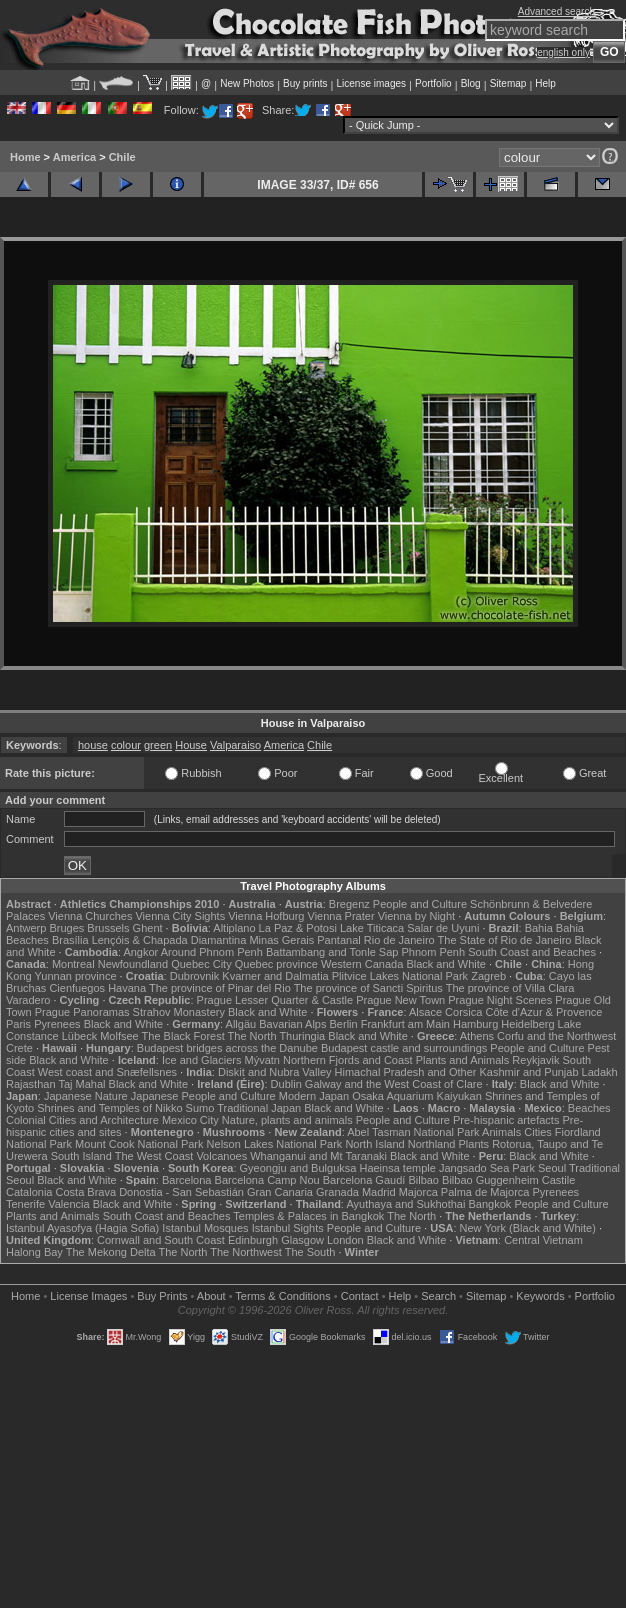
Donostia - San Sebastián (181, 1192)
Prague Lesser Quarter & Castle (275, 1000)
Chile (122, 157)
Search (438, 1296)
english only (563, 52)
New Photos (247, 83)
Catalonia (29, 1192)
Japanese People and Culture (203, 1096)
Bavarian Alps (292, 1024)
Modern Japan (314, 1096)
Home (25, 157)
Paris (18, 1024)
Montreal (73, 964)
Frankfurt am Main (405, 1024)
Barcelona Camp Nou (267, 1180)
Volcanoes (221, 1156)
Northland (432, 1144)
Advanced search (556, 11)
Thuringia (302, 1036)
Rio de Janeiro (399, 940)
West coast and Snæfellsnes (107, 1072)
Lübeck (79, 1036)
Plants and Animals (463, 1060)
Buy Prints (162, 1296)
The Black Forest (183, 1036)
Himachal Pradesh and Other (406, 1072)
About (211, 1296)
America (74, 157)
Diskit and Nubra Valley (275, 1072)
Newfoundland (133, 964)
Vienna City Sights (180, 916)
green (158, 745)
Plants (474, 1144)
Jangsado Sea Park (487, 1168)
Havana (127, 988)
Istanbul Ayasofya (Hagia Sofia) (82, 1228)
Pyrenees (57, 1024)
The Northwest (246, 1252)
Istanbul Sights (288, 1228)
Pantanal (338, 940)
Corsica (463, 1012)
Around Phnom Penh (212, 952)
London (345, 1240)
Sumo (200, 1108)
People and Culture (420, 904)
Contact (360, 1296)
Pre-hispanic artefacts (506, 1120)
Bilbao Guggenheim (490, 1180)
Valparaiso (235, 745)
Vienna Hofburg (266, 916)
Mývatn (261, 1060)
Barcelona (187, 1180)
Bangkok (490, 1204)
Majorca (418, 1192)
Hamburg (475, 1024)
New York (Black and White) (528, 1228)
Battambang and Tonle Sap (332, 952)
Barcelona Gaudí (364, 1180)
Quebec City (201, 964)
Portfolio (433, 83)
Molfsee (119, 1036)
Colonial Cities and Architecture (82, 1120)
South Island (81, 1156)
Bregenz (349, 904)
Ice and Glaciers (201, 1060)
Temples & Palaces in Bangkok (308, 1216)
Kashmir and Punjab (528, 1072)
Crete (19, 1048)
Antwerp (26, 928)
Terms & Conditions (282, 1296)
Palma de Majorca (485, 1192)
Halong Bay (34, 1252)
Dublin (286, 1084)
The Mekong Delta (111, 1252)
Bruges (66, 928)
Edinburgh (253, 1240)
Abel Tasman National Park (413, 1132)
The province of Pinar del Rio (220, 988)
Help (545, 83)
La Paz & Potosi (298, 928)
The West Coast (154, 1156)
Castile (559, 1180)
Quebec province (276, 964)
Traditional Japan (259, 1108)
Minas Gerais (281, 940)
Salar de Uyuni (443, 928)
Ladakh (600, 1072)
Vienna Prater (341, 916)
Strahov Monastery (179, 1012)
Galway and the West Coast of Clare (394, 1084)
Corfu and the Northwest (556, 1036)
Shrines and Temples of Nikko (109, 1108)
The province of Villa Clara (510, 988)
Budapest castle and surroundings (404, 1048)
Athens (477, 1036)
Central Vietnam (543, 1240)
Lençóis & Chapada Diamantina (169, 940)
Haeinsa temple (397, 1168)
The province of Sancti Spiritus (368, 988)
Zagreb (488, 976)
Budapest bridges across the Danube (227, 1048)
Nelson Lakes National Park (275, 1144)
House (191, 745)
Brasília (70, 940)
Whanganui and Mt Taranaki (318, 1156)
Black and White (445, 964)
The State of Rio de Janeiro (505, 940)
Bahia (539, 928)
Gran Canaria (280, 1192)
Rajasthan (31, 1084)
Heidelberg (527, 1024)
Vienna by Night (416, 916)
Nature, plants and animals (287, 1120)
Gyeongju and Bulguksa (298, 1168)
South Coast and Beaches (532, 952)
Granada (337, 1192)
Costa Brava (86, 1192)
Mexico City (190, 1120)
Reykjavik (535, 1060)
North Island (374, 1144)
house (93, 745)
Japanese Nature (86, 1096)
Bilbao (423, 1180)
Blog (471, 83)
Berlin (344, 1024)
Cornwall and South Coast (161, 1240)
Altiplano (234, 928)
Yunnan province (76, 976)
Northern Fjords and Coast (348, 1060)
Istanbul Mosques (205, 1228)
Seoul (552, 1168)
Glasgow (302, 1240)
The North (252, 1036)
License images (371, 83)
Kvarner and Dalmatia (275, 976)
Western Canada (362, 964)
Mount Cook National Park (139, 1144)
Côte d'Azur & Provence (543, 1012)
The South (310, 1252)
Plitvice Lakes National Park (400, 976)
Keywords (540, 1296)
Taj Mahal (81, 1084)
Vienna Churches (90, 916)
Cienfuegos (77, 988)
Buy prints (305, 83)
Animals (501, 1132)
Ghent (148, 928)
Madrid (379, 1192)
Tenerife (25, 1204)
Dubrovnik (195, 976)
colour (126, 745)
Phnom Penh (434, 952)
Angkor (140, 952)
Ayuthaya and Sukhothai (405, 1204)
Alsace (425, 1012)
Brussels (108, 928)
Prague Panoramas (82, 1012)
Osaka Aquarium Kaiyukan (417, 1096)
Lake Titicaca (372, 928)
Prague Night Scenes (500, 1000)
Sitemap (508, 83)
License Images (88, 1296)
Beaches (589, 1108)
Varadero (28, 1000)
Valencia (68, 1204)
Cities (538, 1132)
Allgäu (241, 1024)
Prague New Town (400, 1000)
